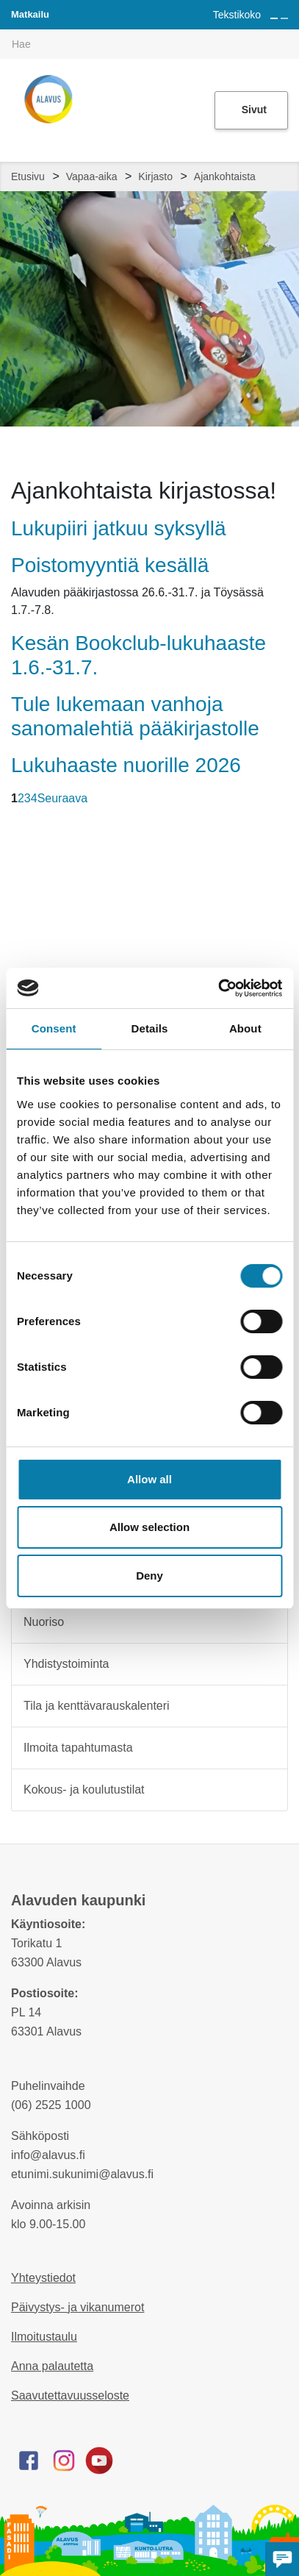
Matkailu (30, 14)
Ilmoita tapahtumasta (78, 1747)
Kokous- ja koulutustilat (84, 1789)
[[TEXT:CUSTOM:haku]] (288, 34)
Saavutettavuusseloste (70, 2395)
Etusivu (28, 176)
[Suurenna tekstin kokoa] (274, 18)
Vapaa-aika (92, 176)
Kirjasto (155, 176)
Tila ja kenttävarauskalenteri (97, 1705)
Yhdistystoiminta (66, 1664)
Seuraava (62, 798)
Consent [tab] (54, 1028)
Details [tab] (150, 1028)
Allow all (149, 1479)
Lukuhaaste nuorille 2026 (126, 765)
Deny (149, 1575)
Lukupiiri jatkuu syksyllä (118, 528)
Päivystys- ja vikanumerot (77, 2307)
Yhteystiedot (43, 2278)
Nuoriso (44, 1622)
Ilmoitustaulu (44, 2336)
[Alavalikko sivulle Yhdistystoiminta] (266, 1664)
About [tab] (245, 1028)
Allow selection (149, 1527)
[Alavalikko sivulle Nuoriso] (266, 1622)
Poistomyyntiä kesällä (110, 565)
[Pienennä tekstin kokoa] (284, 18)
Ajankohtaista (225, 176)
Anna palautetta (52, 2366)
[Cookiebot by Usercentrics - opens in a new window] (218, 988)
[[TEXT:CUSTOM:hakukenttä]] (149, 44)
